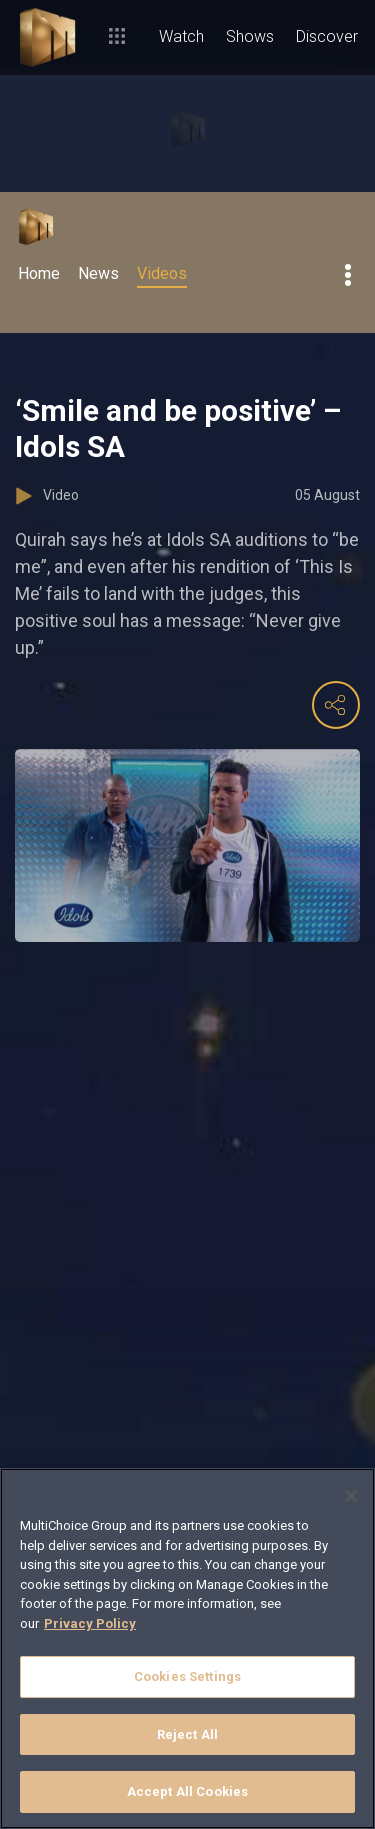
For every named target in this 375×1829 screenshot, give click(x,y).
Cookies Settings (187, 1676)
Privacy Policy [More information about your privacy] (90, 1623)
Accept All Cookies (187, 1791)
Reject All (187, 1734)
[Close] (351, 1496)
